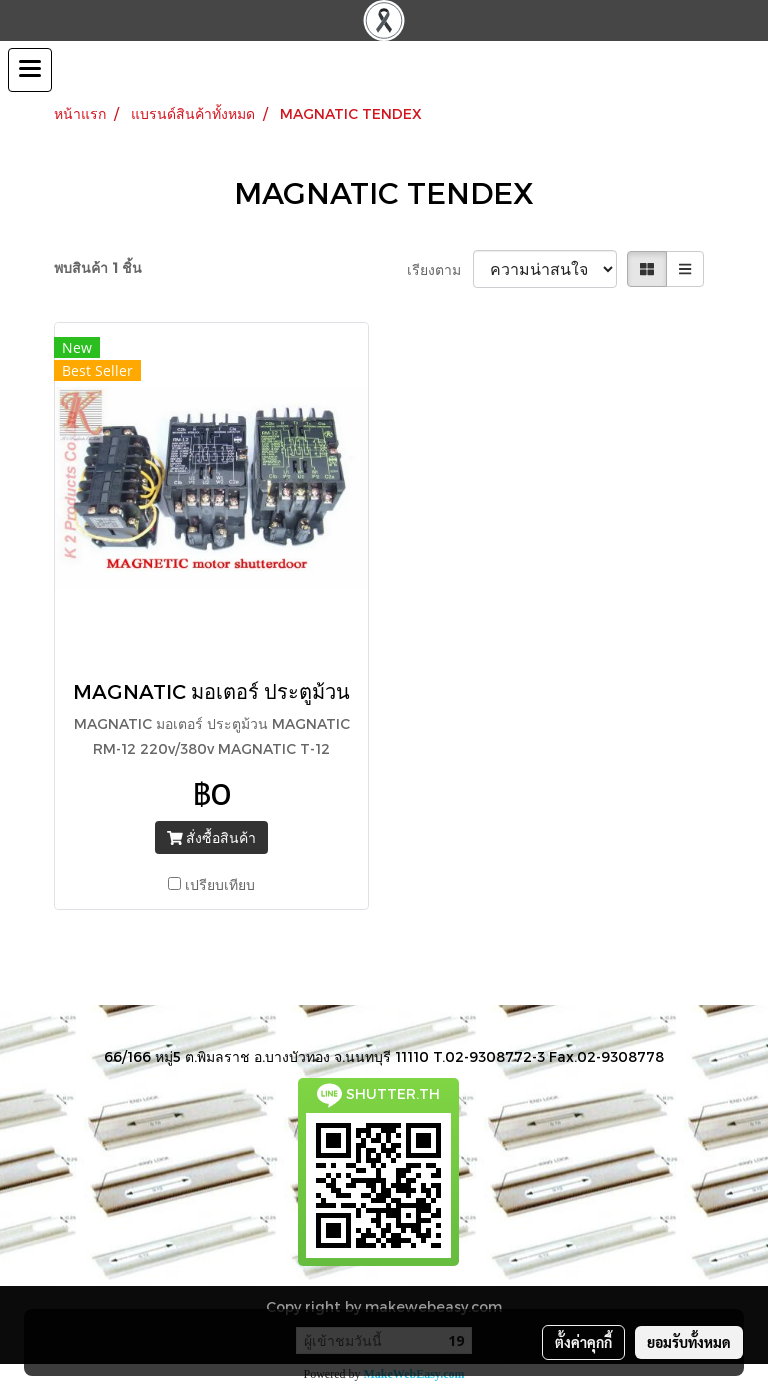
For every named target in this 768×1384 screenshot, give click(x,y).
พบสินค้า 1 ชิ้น (98, 267)
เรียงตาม (440, 269)
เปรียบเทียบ (220, 884)
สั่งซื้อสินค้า (212, 837)
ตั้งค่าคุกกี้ (583, 1342)
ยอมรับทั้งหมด (689, 1342)
